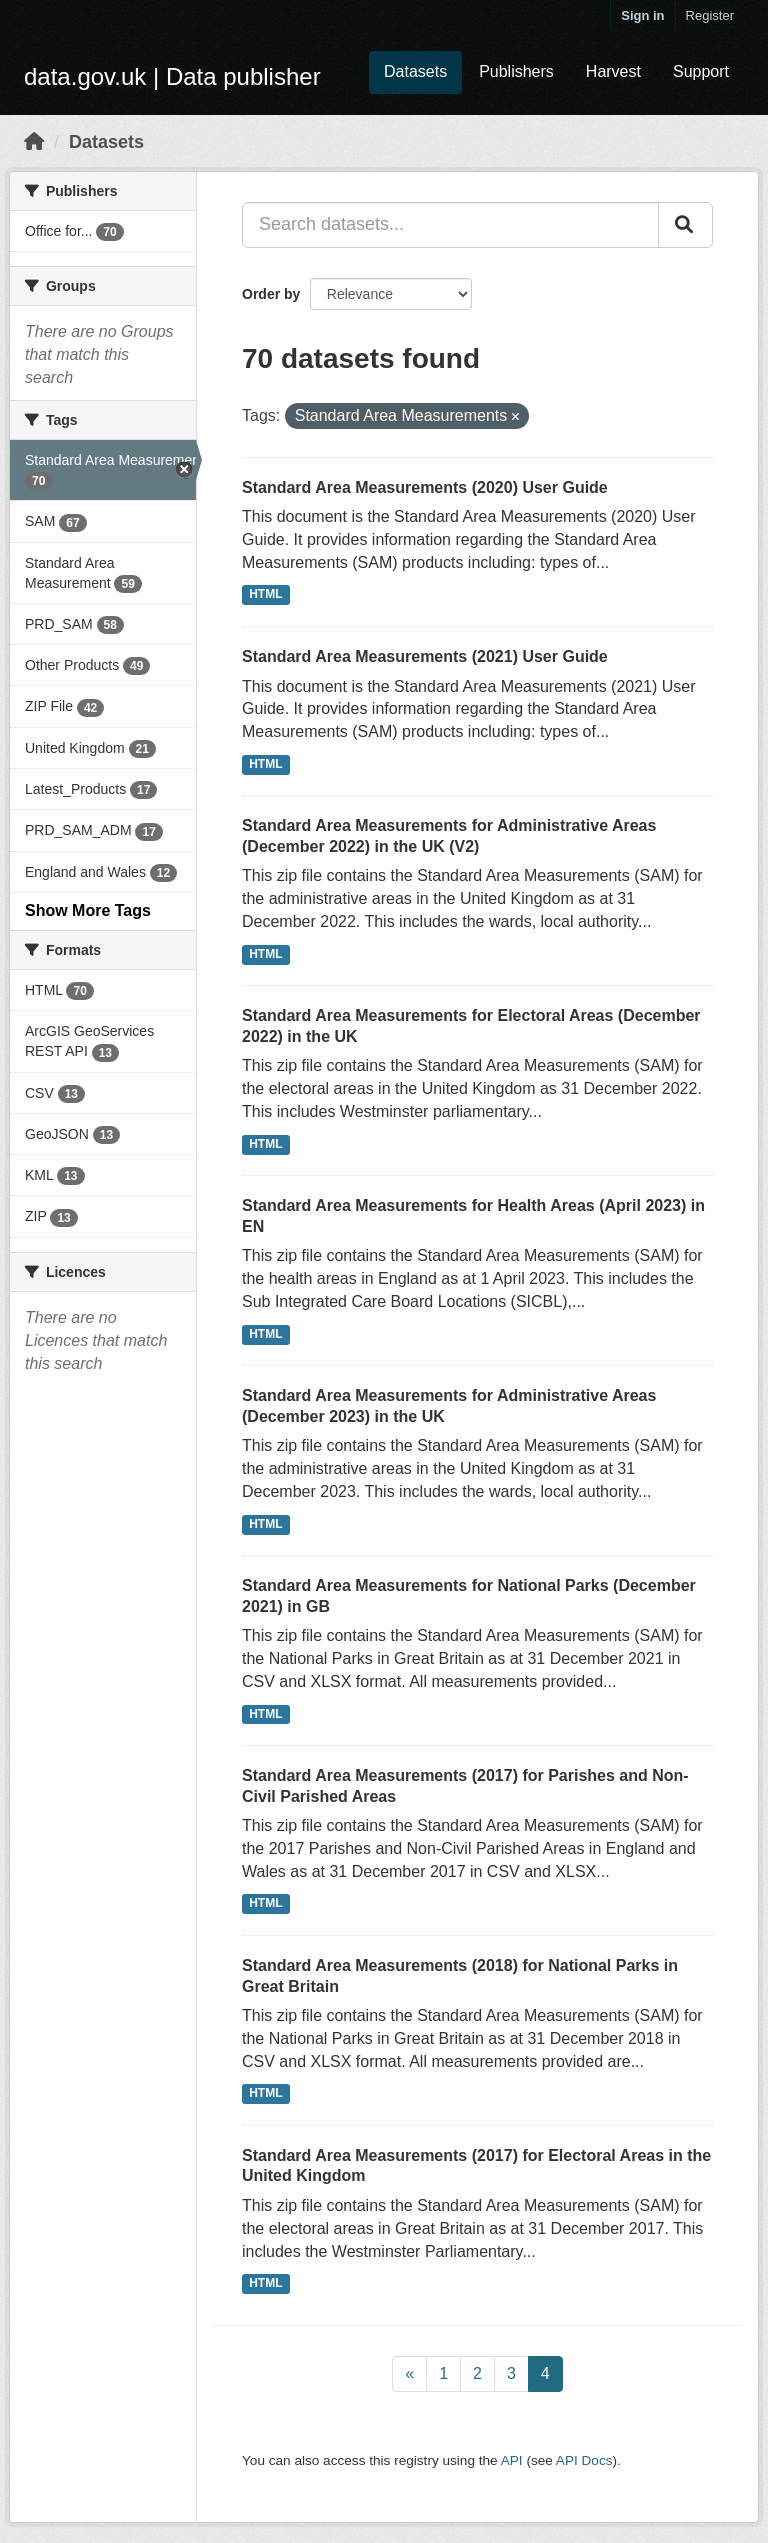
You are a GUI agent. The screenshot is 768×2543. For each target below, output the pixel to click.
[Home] (34, 142)
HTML (265, 595)
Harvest (613, 71)
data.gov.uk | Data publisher (172, 76)
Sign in (642, 15)
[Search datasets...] (450, 225)
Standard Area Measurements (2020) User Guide (425, 487)
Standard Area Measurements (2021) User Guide (425, 656)
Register (710, 15)
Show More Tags (88, 910)
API (512, 2460)
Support (701, 71)
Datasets (415, 71)
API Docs (584, 2460)
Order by (271, 294)
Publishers (516, 71)
